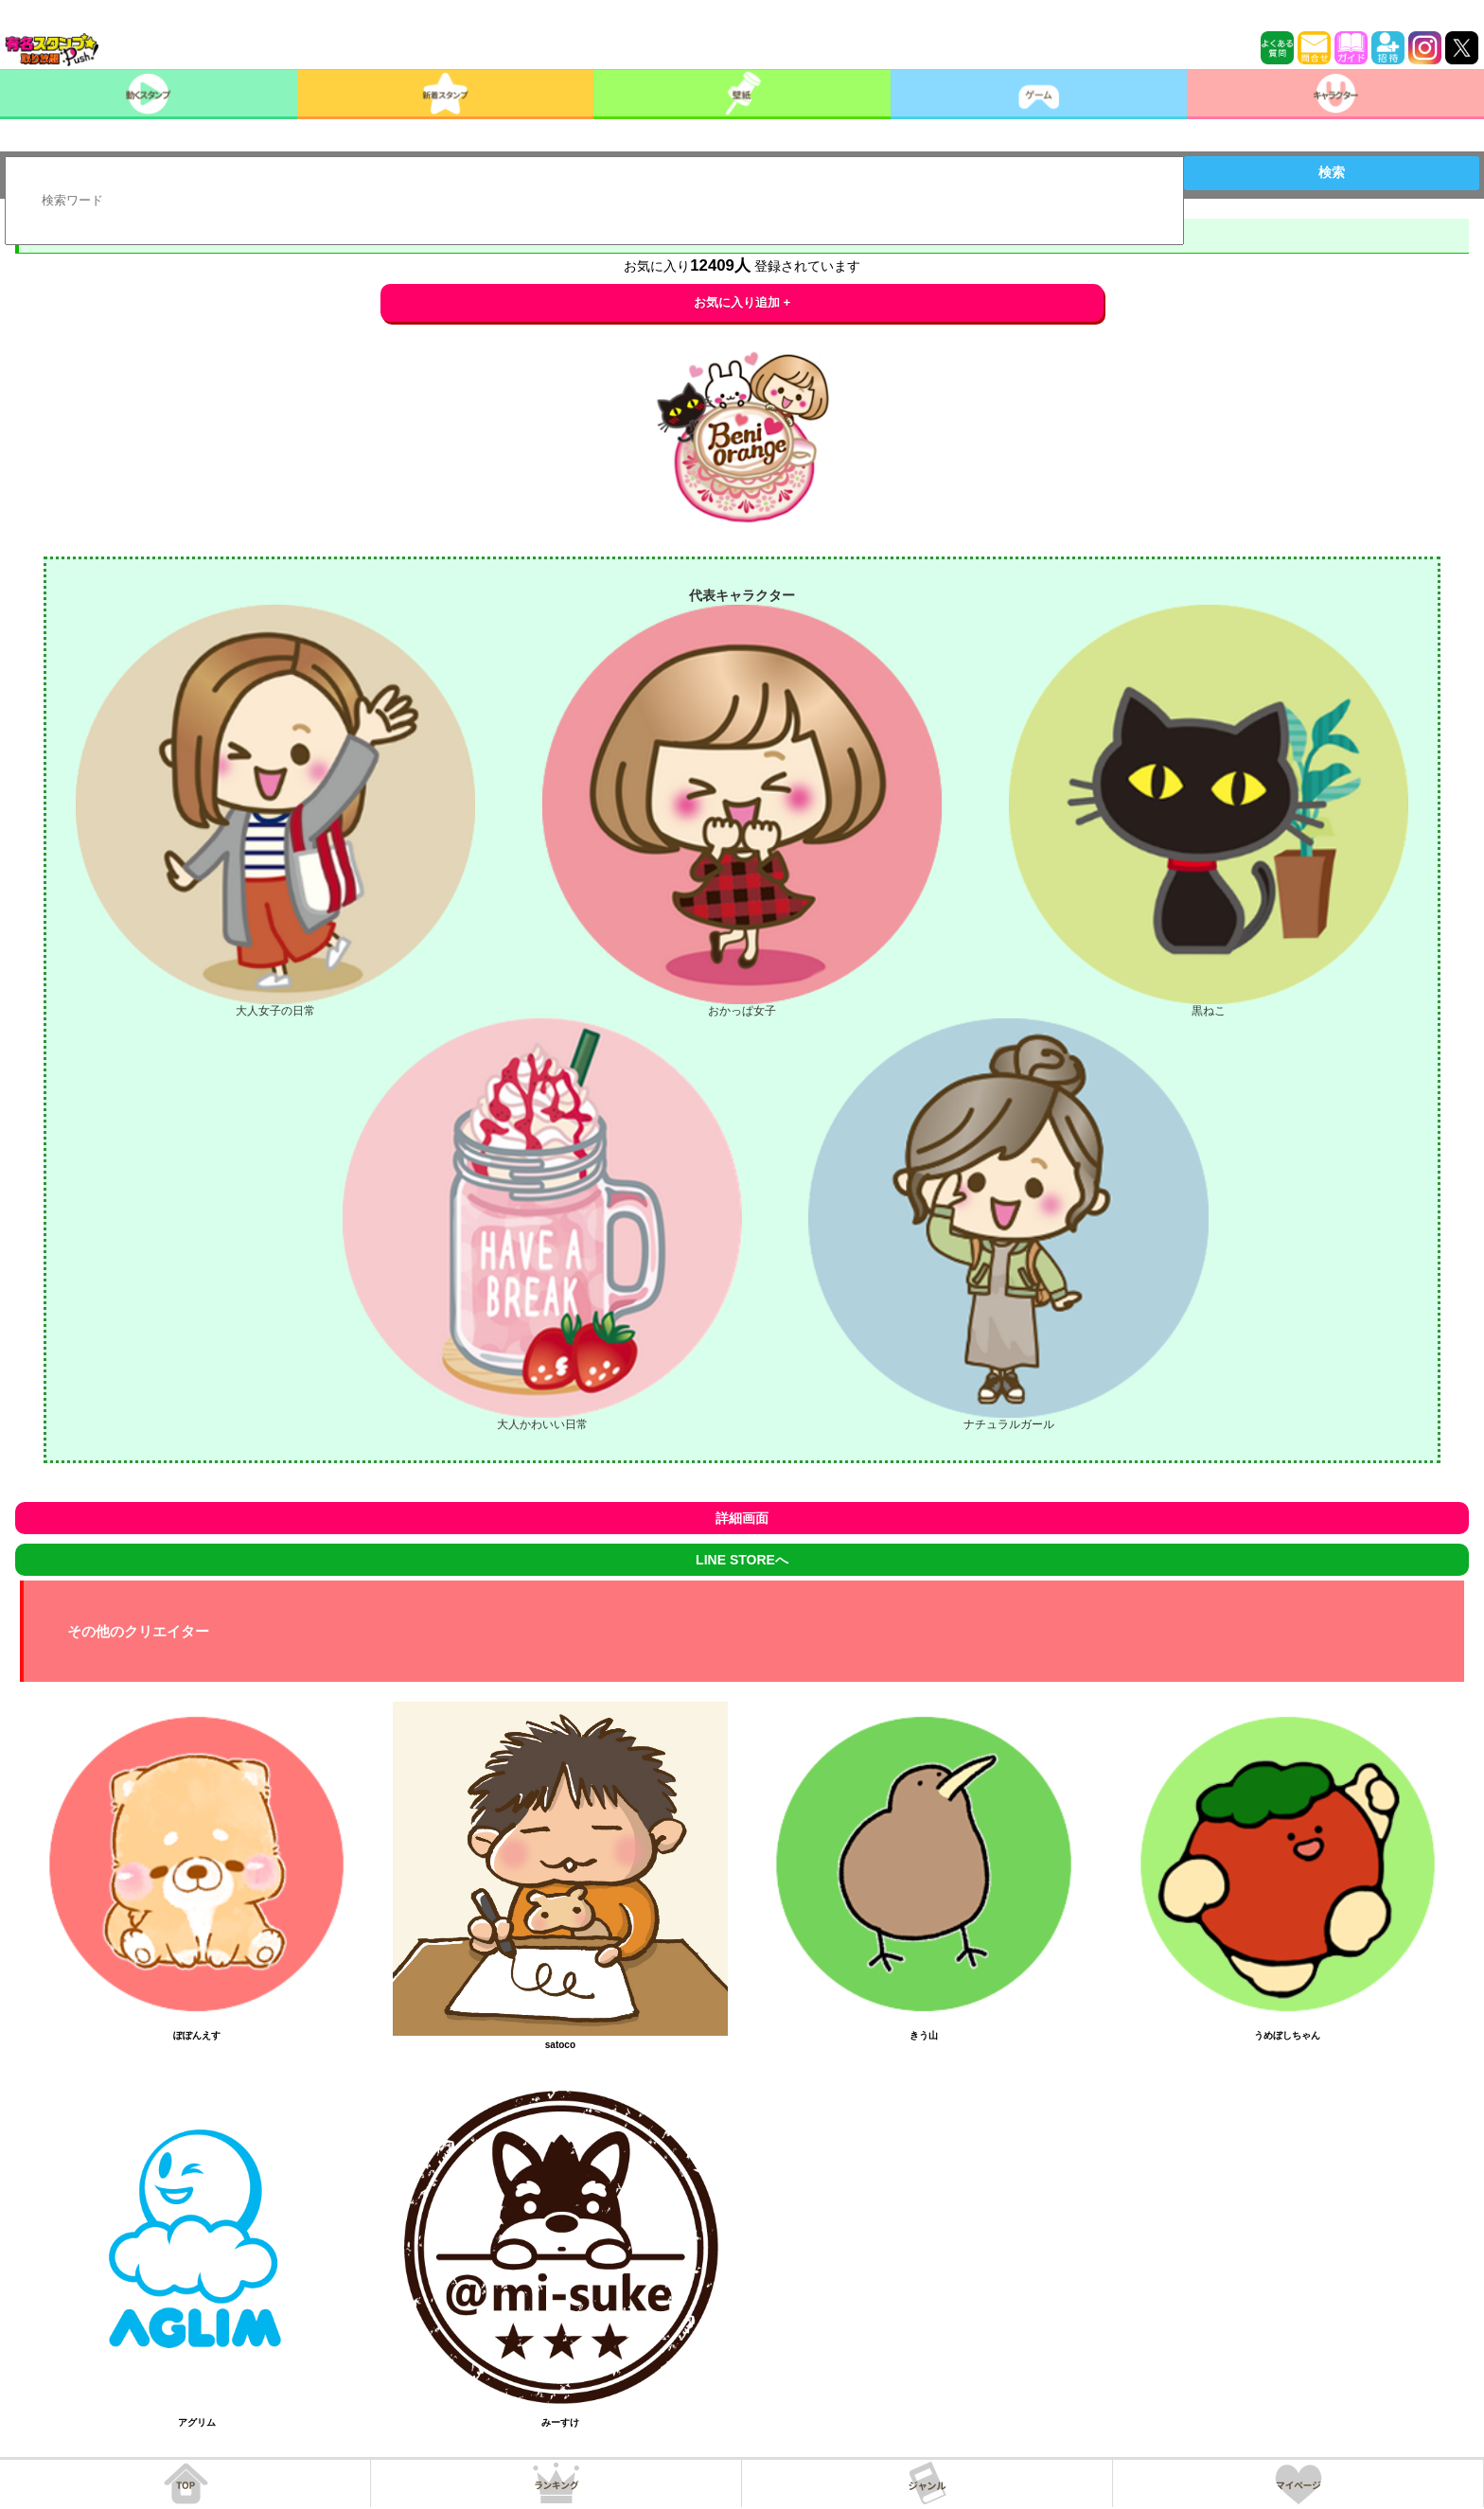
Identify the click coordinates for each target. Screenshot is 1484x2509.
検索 (1331, 172)
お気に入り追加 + (742, 302)
